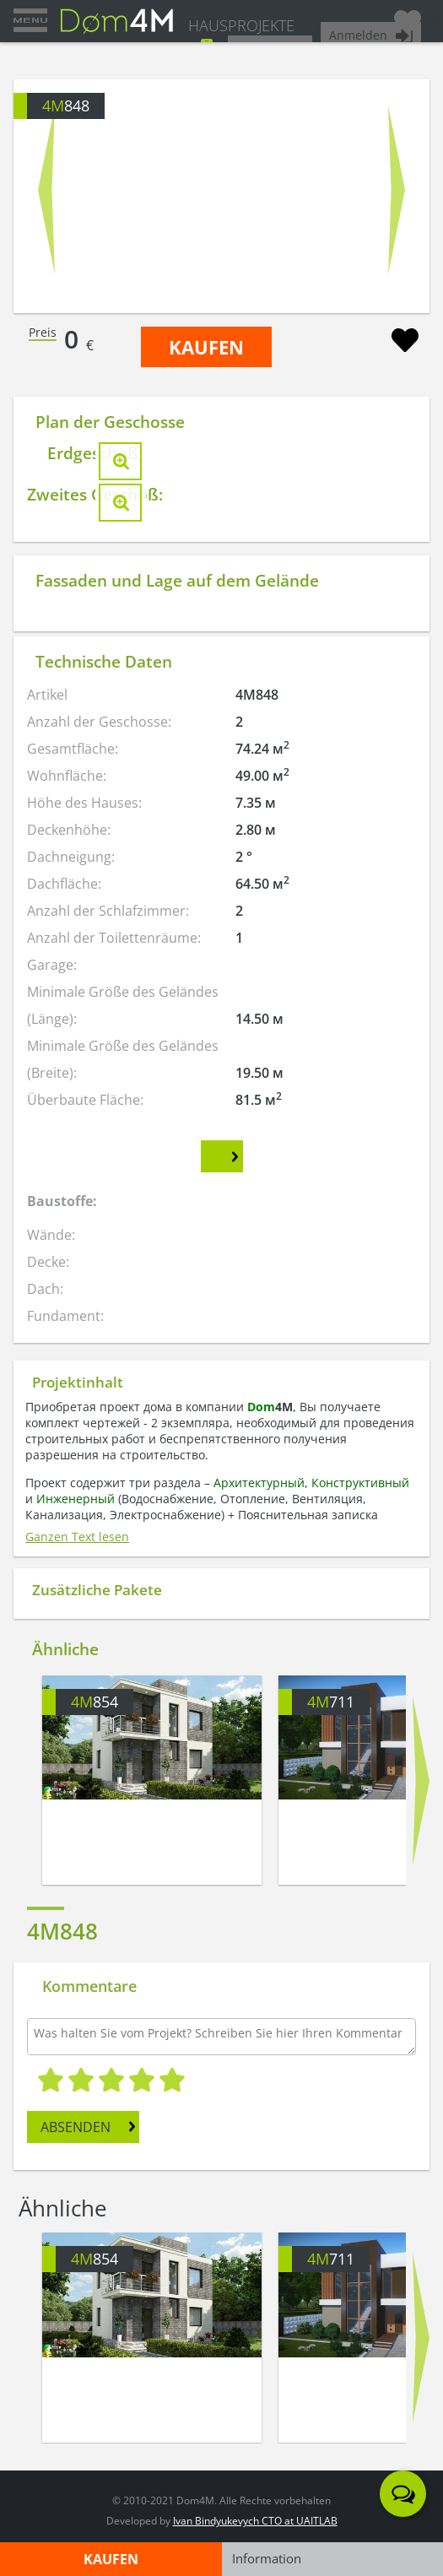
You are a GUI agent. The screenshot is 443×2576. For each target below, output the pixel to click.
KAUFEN (206, 347)
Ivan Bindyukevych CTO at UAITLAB (255, 2521)
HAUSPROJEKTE (241, 25)
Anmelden (358, 35)
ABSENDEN (76, 2127)
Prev (46, 189)
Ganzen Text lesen (77, 1537)
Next (396, 189)
